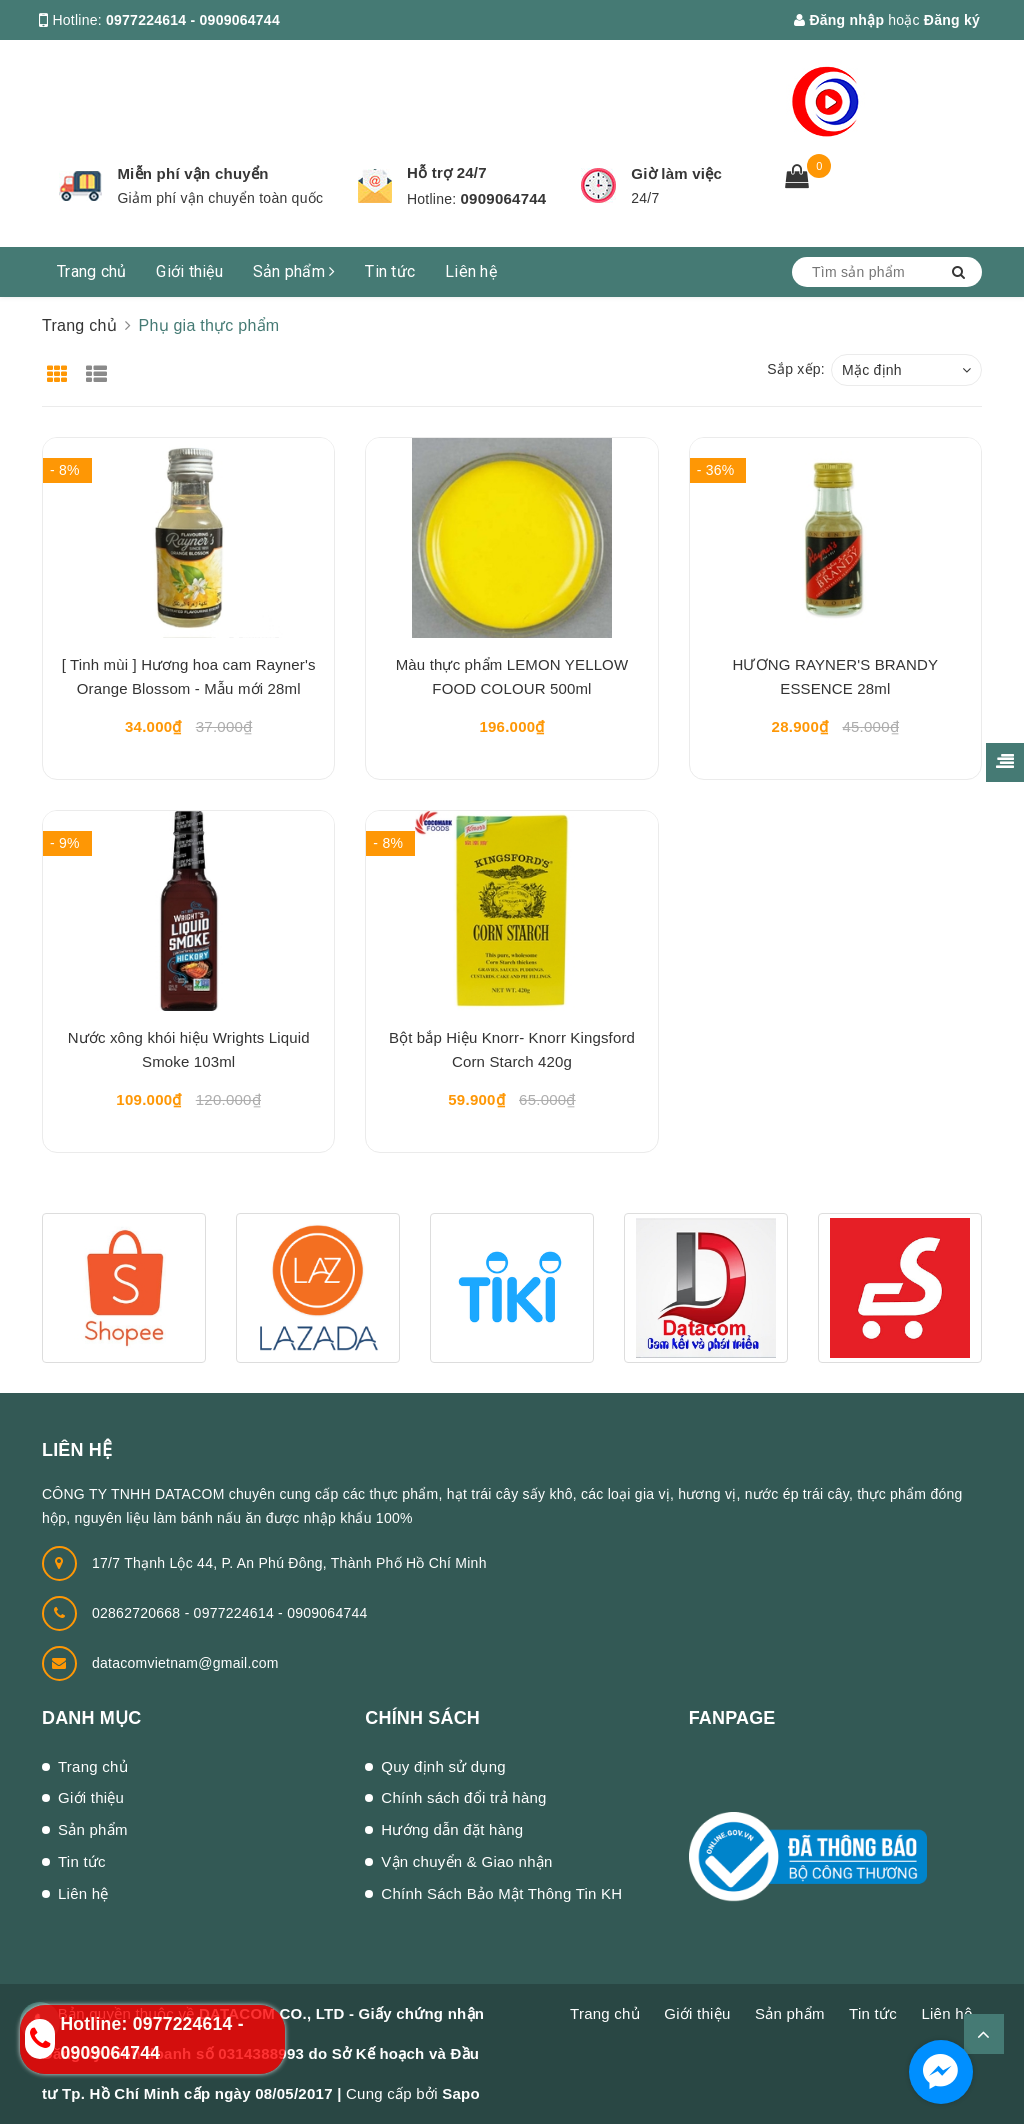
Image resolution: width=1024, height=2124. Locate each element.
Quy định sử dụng (443, 1766)
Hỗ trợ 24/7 (447, 172)
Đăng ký (952, 20)
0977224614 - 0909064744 (193, 20)
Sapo (461, 2093)
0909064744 (504, 198)
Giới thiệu (189, 271)
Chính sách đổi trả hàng (463, 1797)
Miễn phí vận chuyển (192, 173)
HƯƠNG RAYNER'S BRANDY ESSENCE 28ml (836, 676)
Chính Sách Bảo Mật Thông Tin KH (501, 1893)
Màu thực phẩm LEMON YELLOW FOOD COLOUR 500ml (512, 676)
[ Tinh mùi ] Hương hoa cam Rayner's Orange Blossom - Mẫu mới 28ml (189, 676)
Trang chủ (91, 271)
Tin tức (390, 271)
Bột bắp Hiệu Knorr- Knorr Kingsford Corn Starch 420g (512, 1049)
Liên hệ (471, 271)
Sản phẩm (294, 271)
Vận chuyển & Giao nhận (466, 1861)
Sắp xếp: (796, 369)
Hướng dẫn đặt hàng (452, 1829)
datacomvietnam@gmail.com (185, 1663)
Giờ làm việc (676, 173)
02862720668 (138, 1613)
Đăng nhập (839, 20)
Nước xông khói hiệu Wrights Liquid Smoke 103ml (189, 1049)
